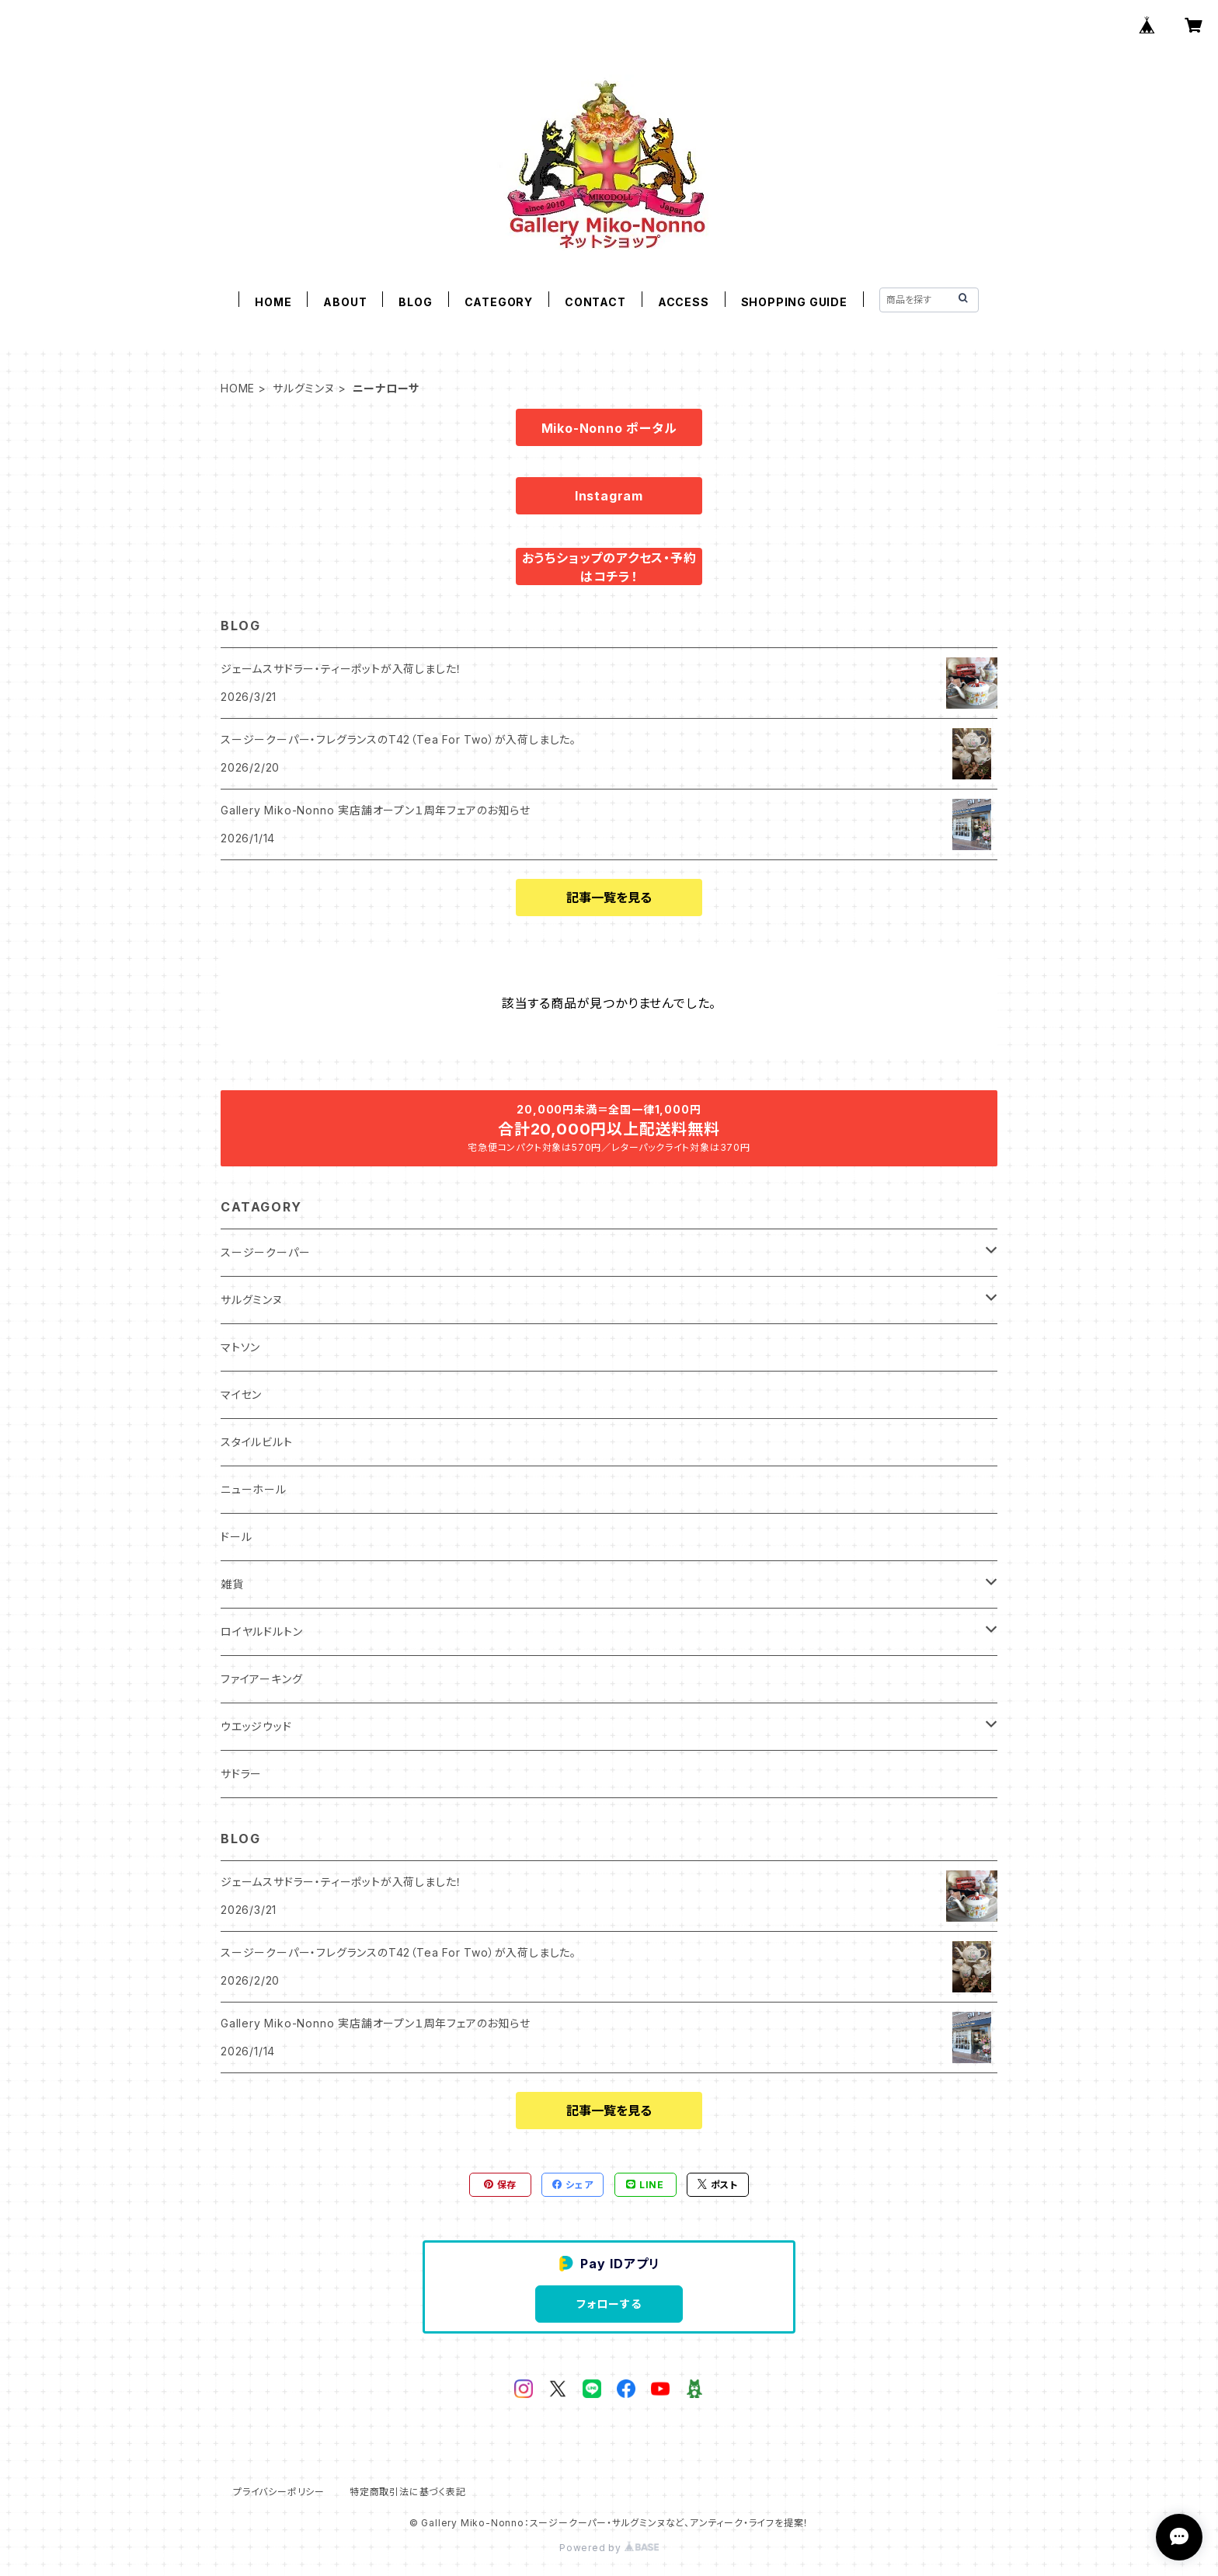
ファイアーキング (261, 1678)
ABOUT (345, 301)
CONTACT (595, 301)
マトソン (240, 1347)
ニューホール (254, 1489)
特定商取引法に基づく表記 (408, 2492)
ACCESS (683, 301)
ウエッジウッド (256, 1726)
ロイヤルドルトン (261, 1631)
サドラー (241, 1773)
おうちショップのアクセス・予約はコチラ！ (609, 567)
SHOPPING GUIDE (794, 301)
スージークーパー (265, 1252)
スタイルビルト (257, 1441)
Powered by (609, 2547)
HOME (273, 301)
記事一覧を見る (609, 897)
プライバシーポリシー (279, 2492)
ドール (236, 1536)
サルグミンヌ (304, 388)
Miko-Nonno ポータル (609, 428)
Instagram (609, 496)
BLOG (415, 301)
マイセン (241, 1394)
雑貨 (232, 1584)
